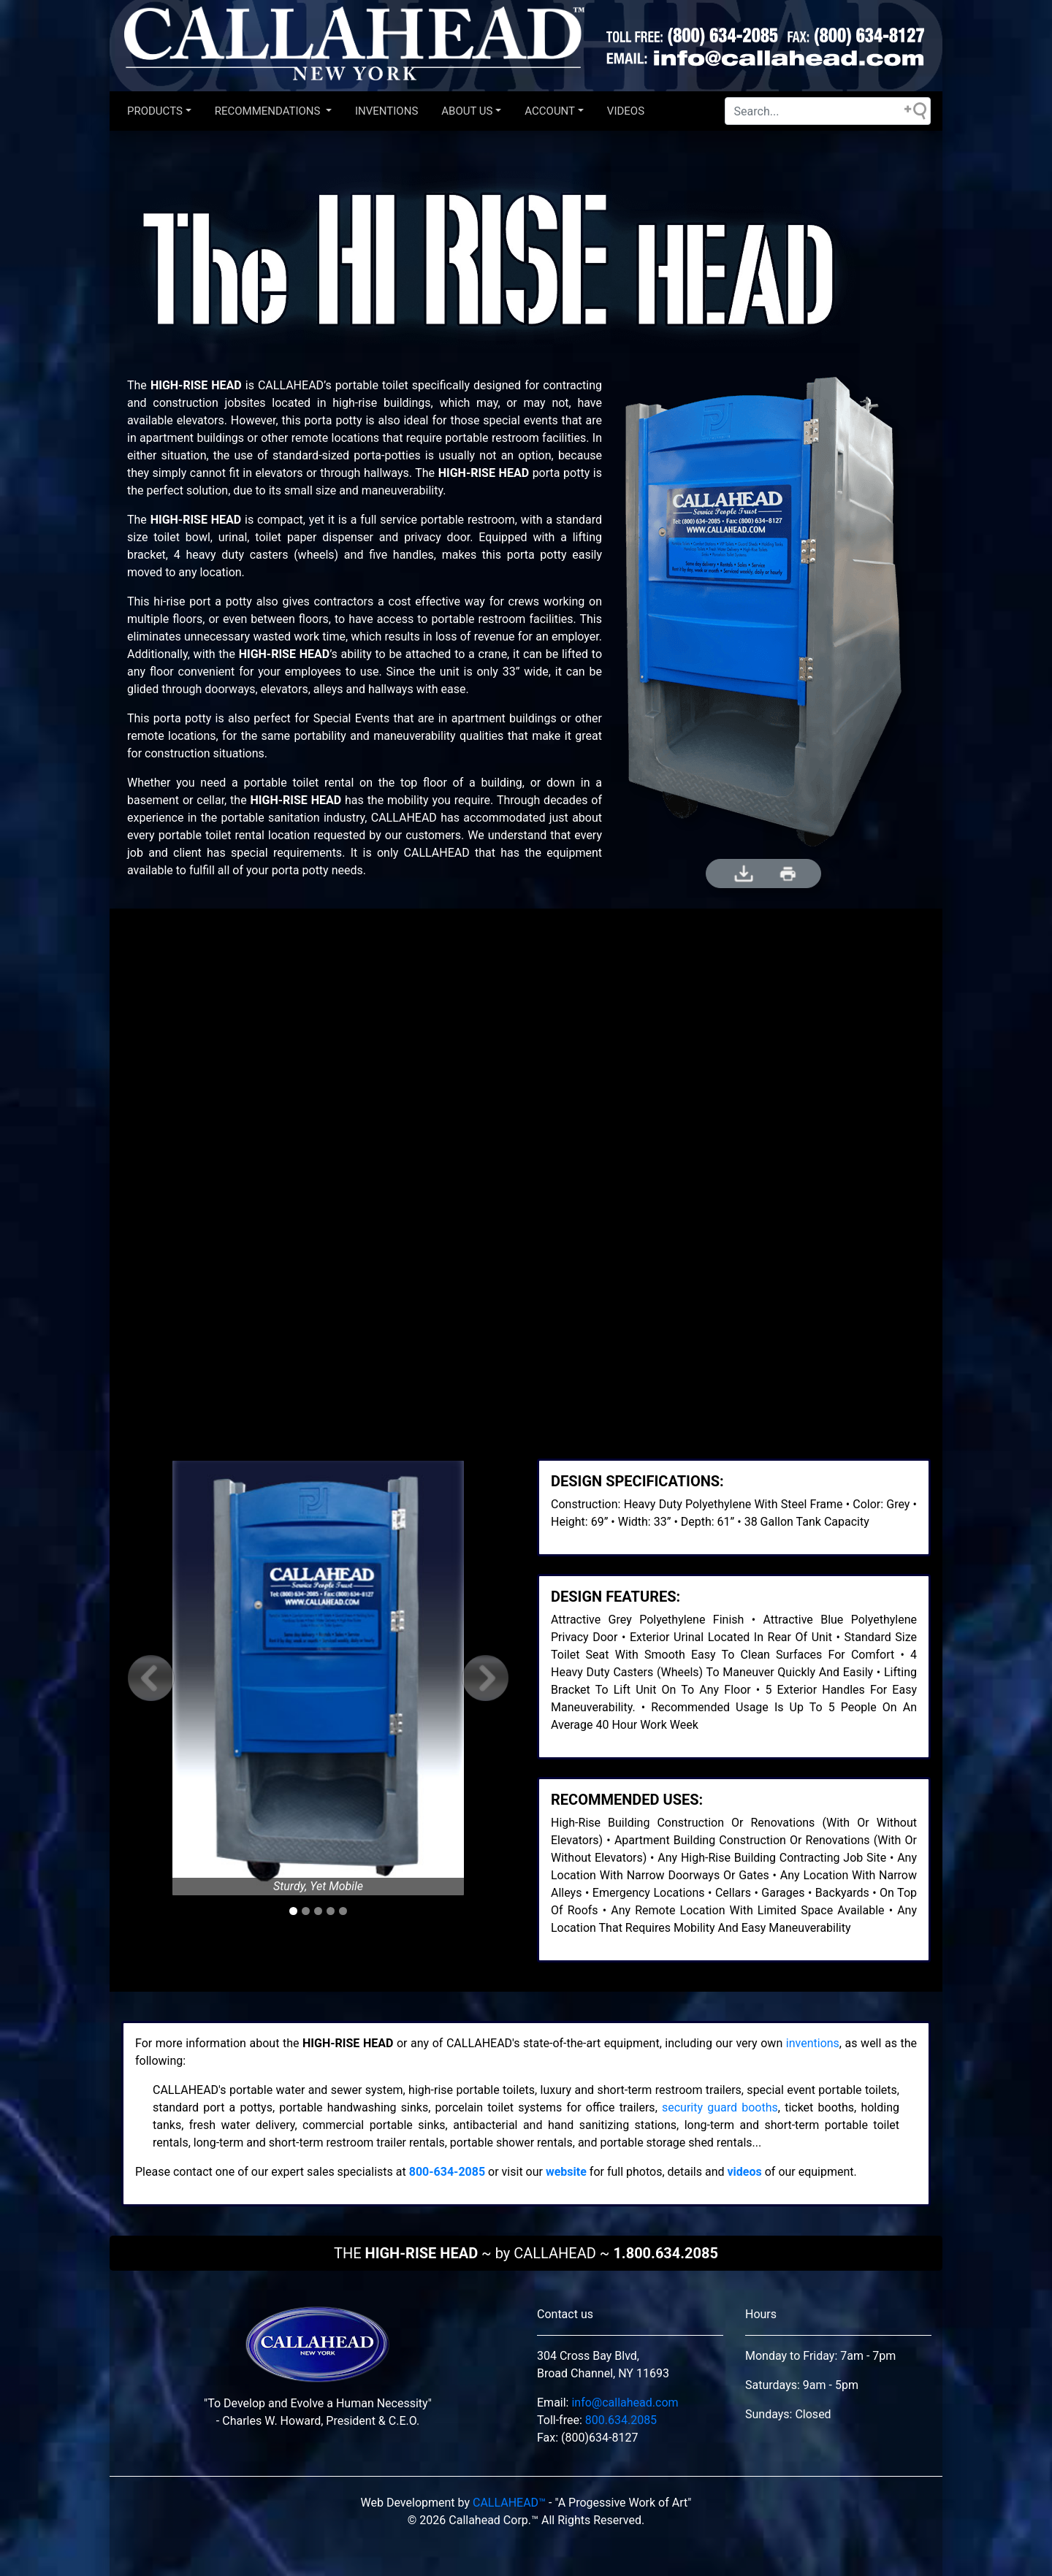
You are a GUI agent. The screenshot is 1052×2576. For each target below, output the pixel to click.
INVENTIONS (386, 111)
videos (745, 2172)
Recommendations (269, 111)
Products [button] (155, 111)
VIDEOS (625, 111)
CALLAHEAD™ (509, 2503)
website (566, 2172)
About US (466, 111)
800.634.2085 (621, 2420)
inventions (812, 2043)
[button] (150, 1678)
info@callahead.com (624, 2402)
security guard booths (720, 2107)
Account (550, 111)
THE (526, 2253)
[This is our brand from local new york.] (317, 2349)
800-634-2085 (447, 2172)
